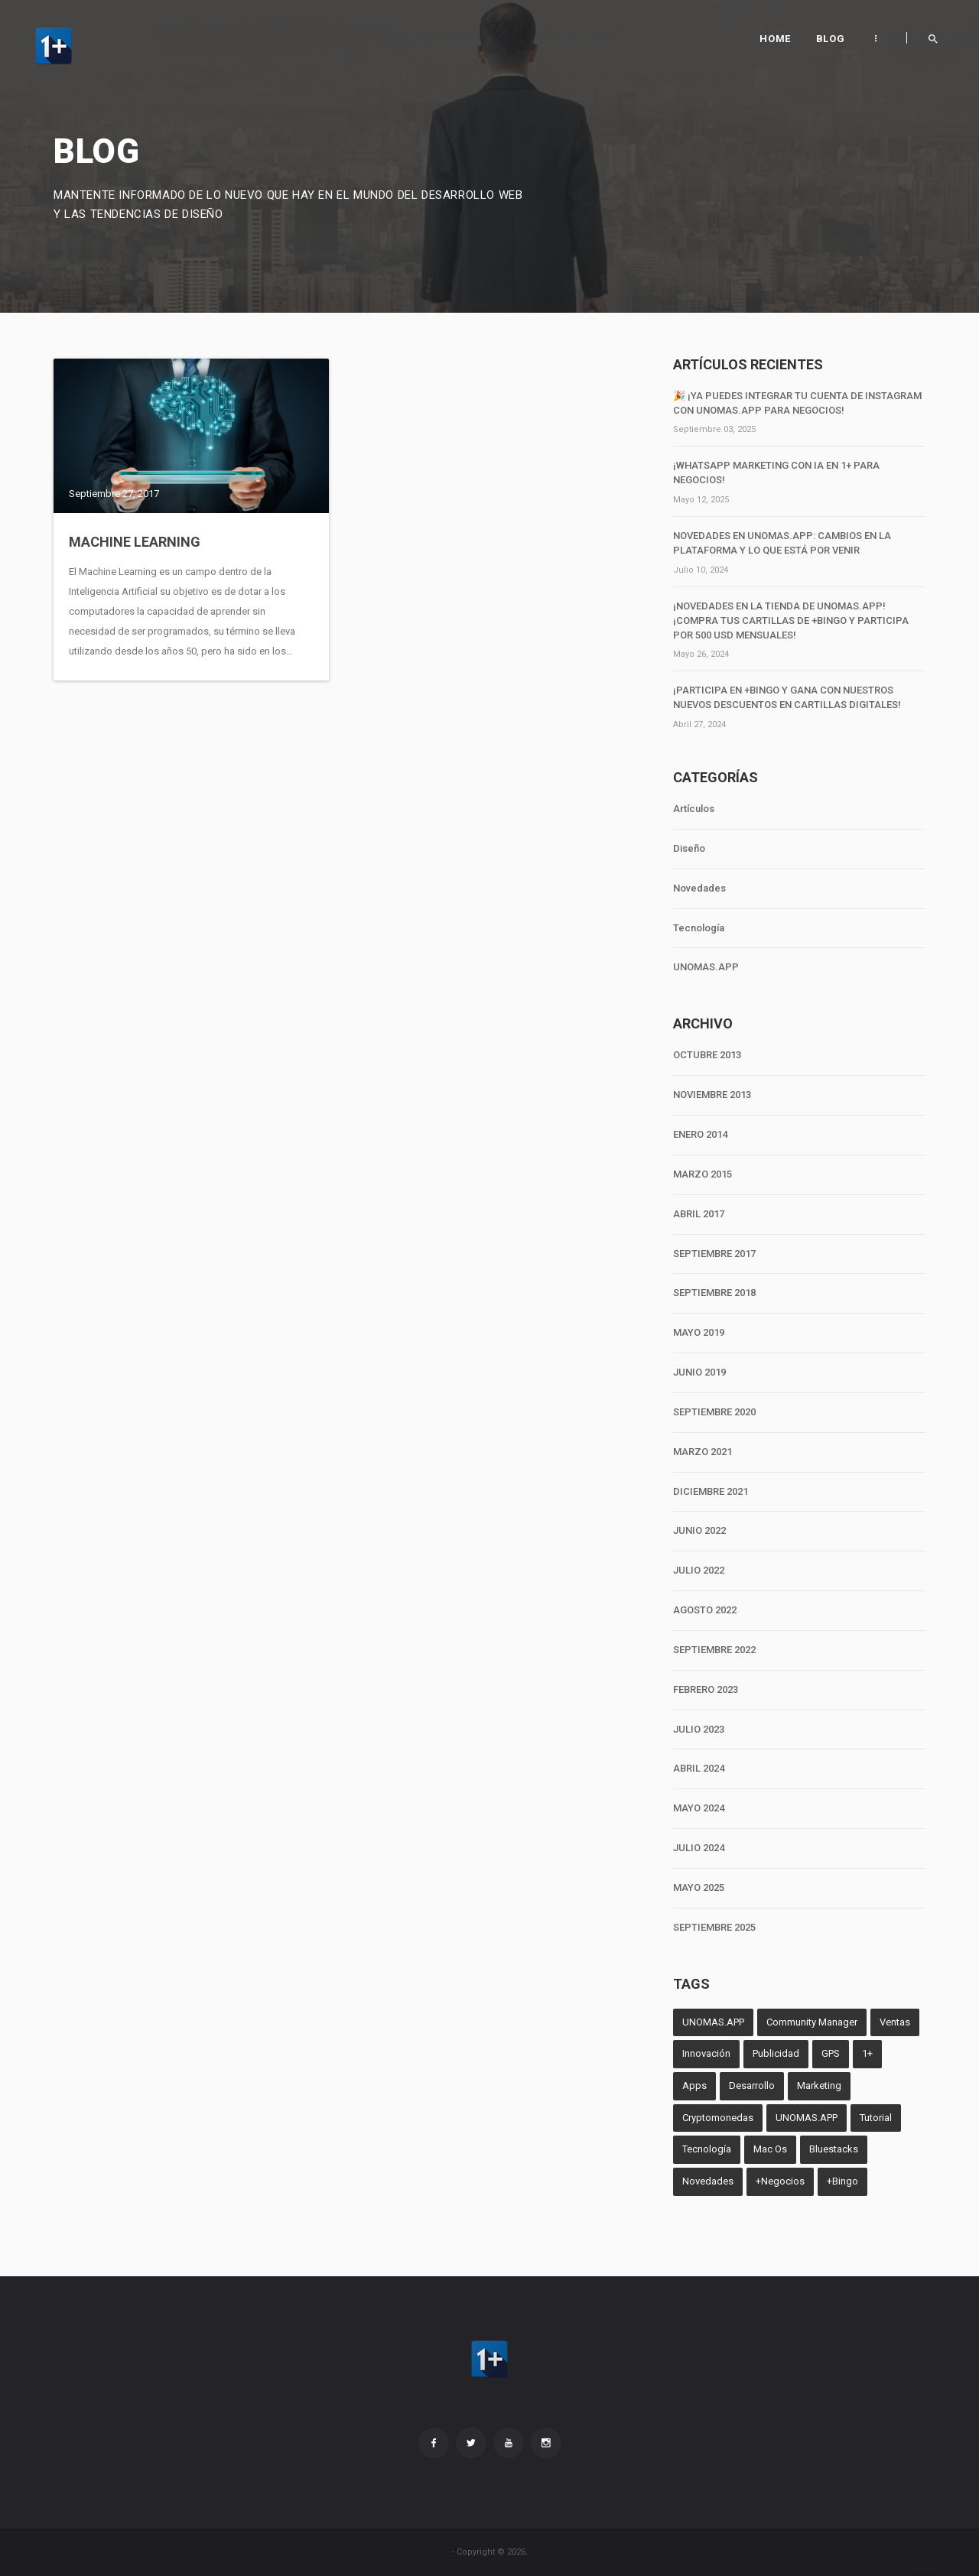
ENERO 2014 (700, 1134)
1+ (867, 2053)
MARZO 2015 (702, 1174)
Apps (694, 2085)
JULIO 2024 (698, 1847)
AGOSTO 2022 (705, 1610)
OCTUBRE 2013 (707, 1055)
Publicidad (776, 2053)
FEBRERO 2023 (705, 1689)
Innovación (706, 2053)
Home (774, 38)
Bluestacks (833, 2149)
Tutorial (876, 2117)
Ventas (895, 2022)
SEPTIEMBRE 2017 (714, 1253)
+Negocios (780, 2181)
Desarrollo (752, 2085)
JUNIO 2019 (699, 1372)
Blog (830, 38)
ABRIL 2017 (698, 1214)
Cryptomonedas (717, 2117)
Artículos (693, 808)
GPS (830, 2053)
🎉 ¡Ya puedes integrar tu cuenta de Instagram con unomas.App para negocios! (797, 403)
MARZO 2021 (702, 1451)
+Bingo (842, 2181)
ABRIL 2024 (698, 1768)
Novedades (699, 888)
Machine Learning (134, 542)
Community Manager (811, 2022)
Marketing (819, 2085)
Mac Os (770, 2149)
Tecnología (698, 928)
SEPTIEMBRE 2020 (714, 1412)
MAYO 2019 (698, 1332)
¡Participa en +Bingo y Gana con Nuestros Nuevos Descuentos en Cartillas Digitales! (787, 697)
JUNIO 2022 (699, 1530)
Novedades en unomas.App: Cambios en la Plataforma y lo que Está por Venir (782, 543)
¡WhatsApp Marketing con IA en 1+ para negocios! (776, 473)
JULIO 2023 (698, 1729)
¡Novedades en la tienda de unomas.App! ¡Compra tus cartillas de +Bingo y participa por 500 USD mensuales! (791, 620)
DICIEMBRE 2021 (710, 1491)
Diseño (689, 848)
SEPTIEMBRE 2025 (714, 1927)
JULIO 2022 (698, 1570)
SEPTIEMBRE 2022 (714, 1649)
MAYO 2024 (698, 1808)
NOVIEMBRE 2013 (712, 1094)
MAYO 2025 (698, 1887)
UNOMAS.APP (706, 967)
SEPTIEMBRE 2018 (714, 1292)
